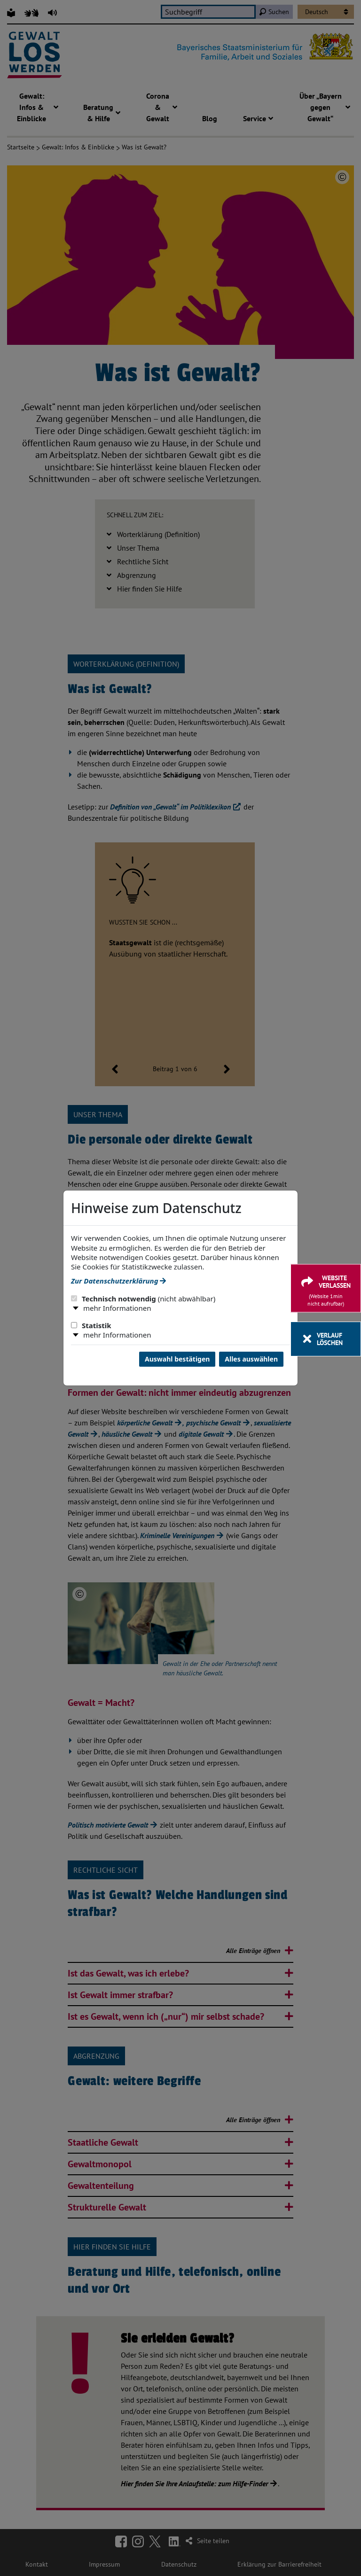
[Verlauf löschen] (325, 1339)
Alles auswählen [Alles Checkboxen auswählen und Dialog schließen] (251, 1358)
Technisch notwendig (143, 1298)
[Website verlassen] (325, 1288)
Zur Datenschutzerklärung (118, 1280)
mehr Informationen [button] (117, 1308)
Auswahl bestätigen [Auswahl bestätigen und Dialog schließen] (177, 1358)
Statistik (91, 1325)
